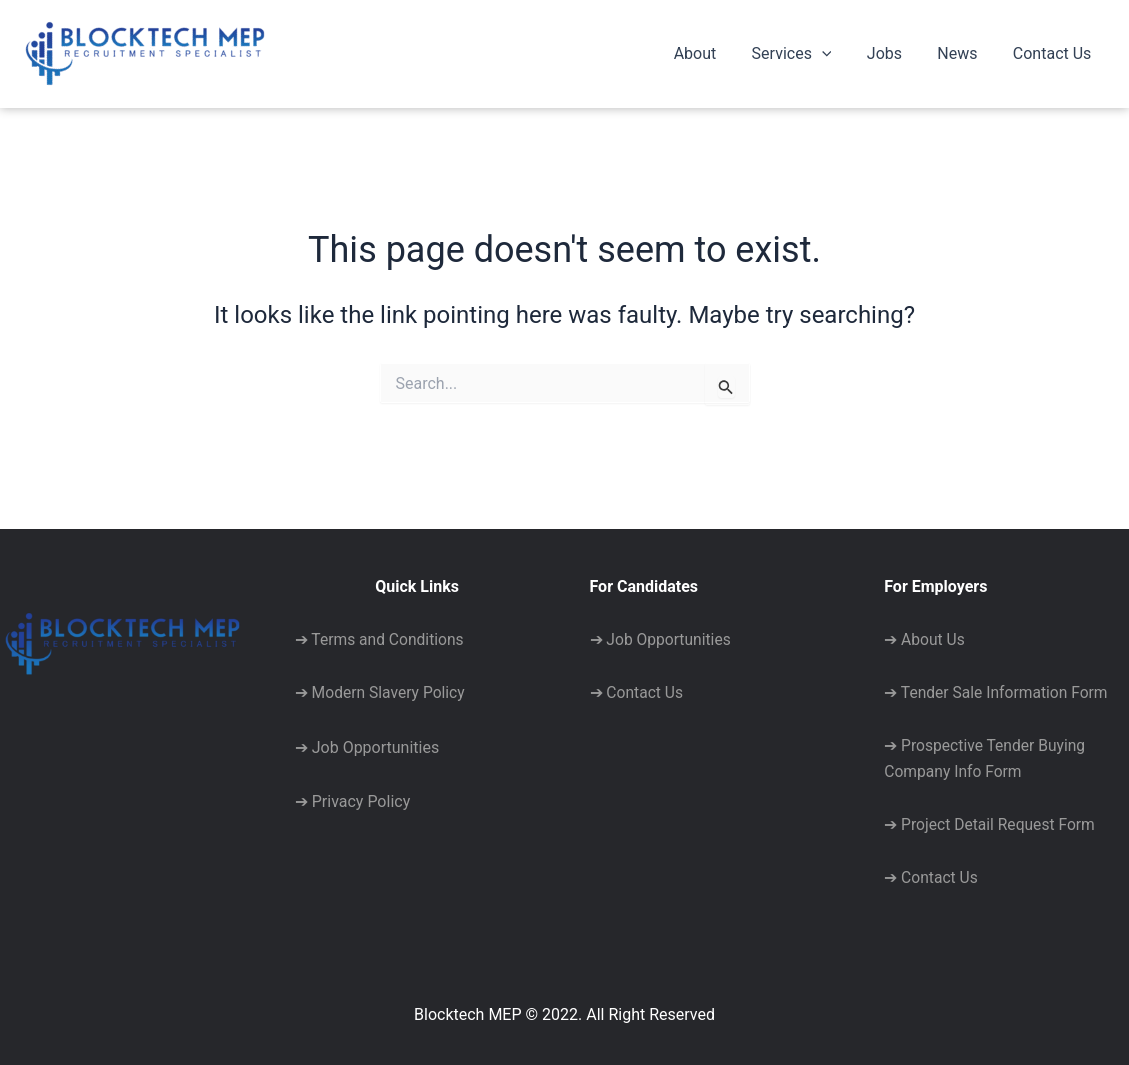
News (962, 53)
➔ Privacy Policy (352, 796)
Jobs (892, 53)
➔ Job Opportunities (367, 742)
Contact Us (1053, 53)
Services (803, 54)
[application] (833, 54)
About (710, 53)
